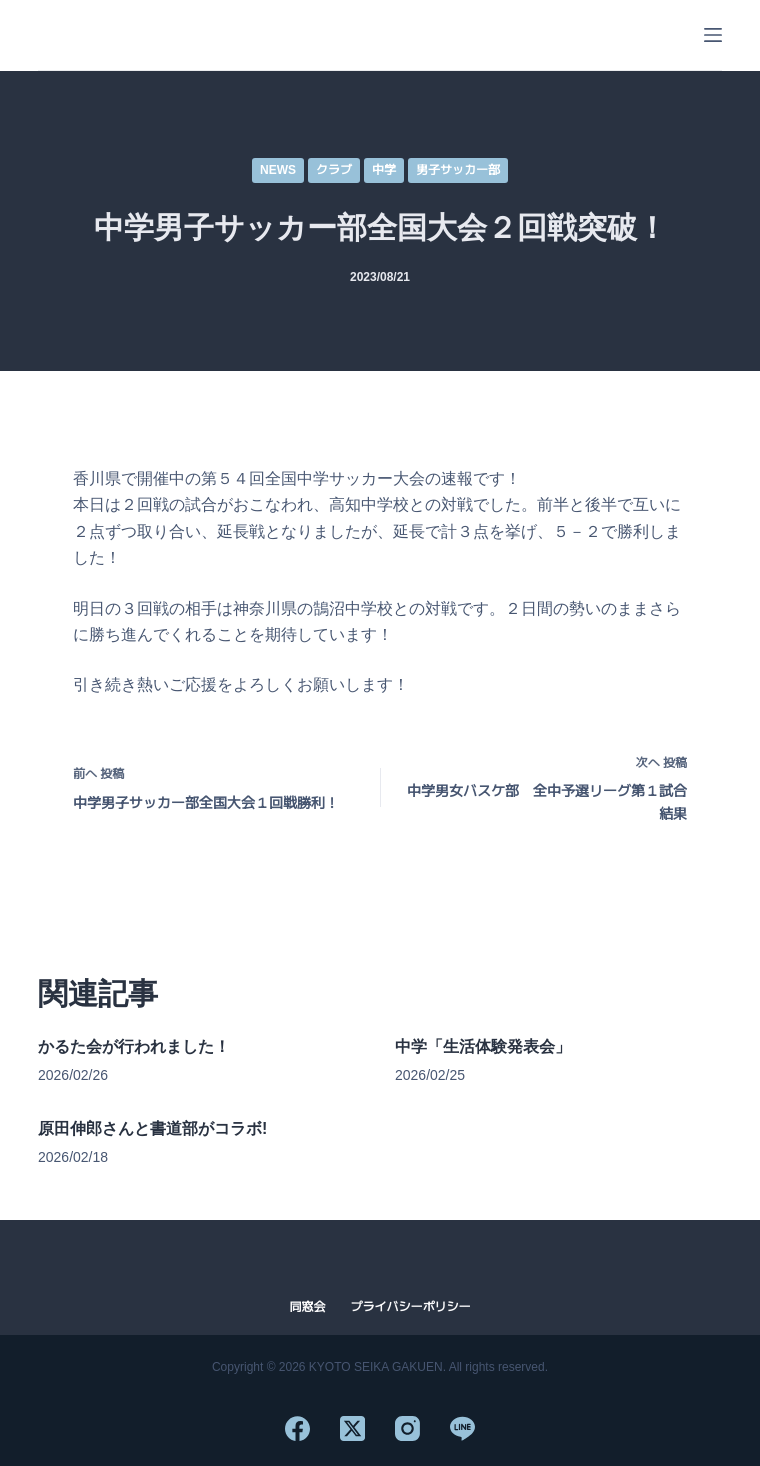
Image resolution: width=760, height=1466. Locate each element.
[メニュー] (713, 35)
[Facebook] (297, 1428)
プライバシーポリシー (411, 1307)
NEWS (278, 170)
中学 (384, 170)
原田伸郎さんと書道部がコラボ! (152, 1128)
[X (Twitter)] (352, 1428)
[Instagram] (407, 1428)
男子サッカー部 (458, 170)
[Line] (462, 1428)
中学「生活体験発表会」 (483, 1046)
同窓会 (307, 1307)
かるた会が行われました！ (134, 1046)
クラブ (334, 170)
